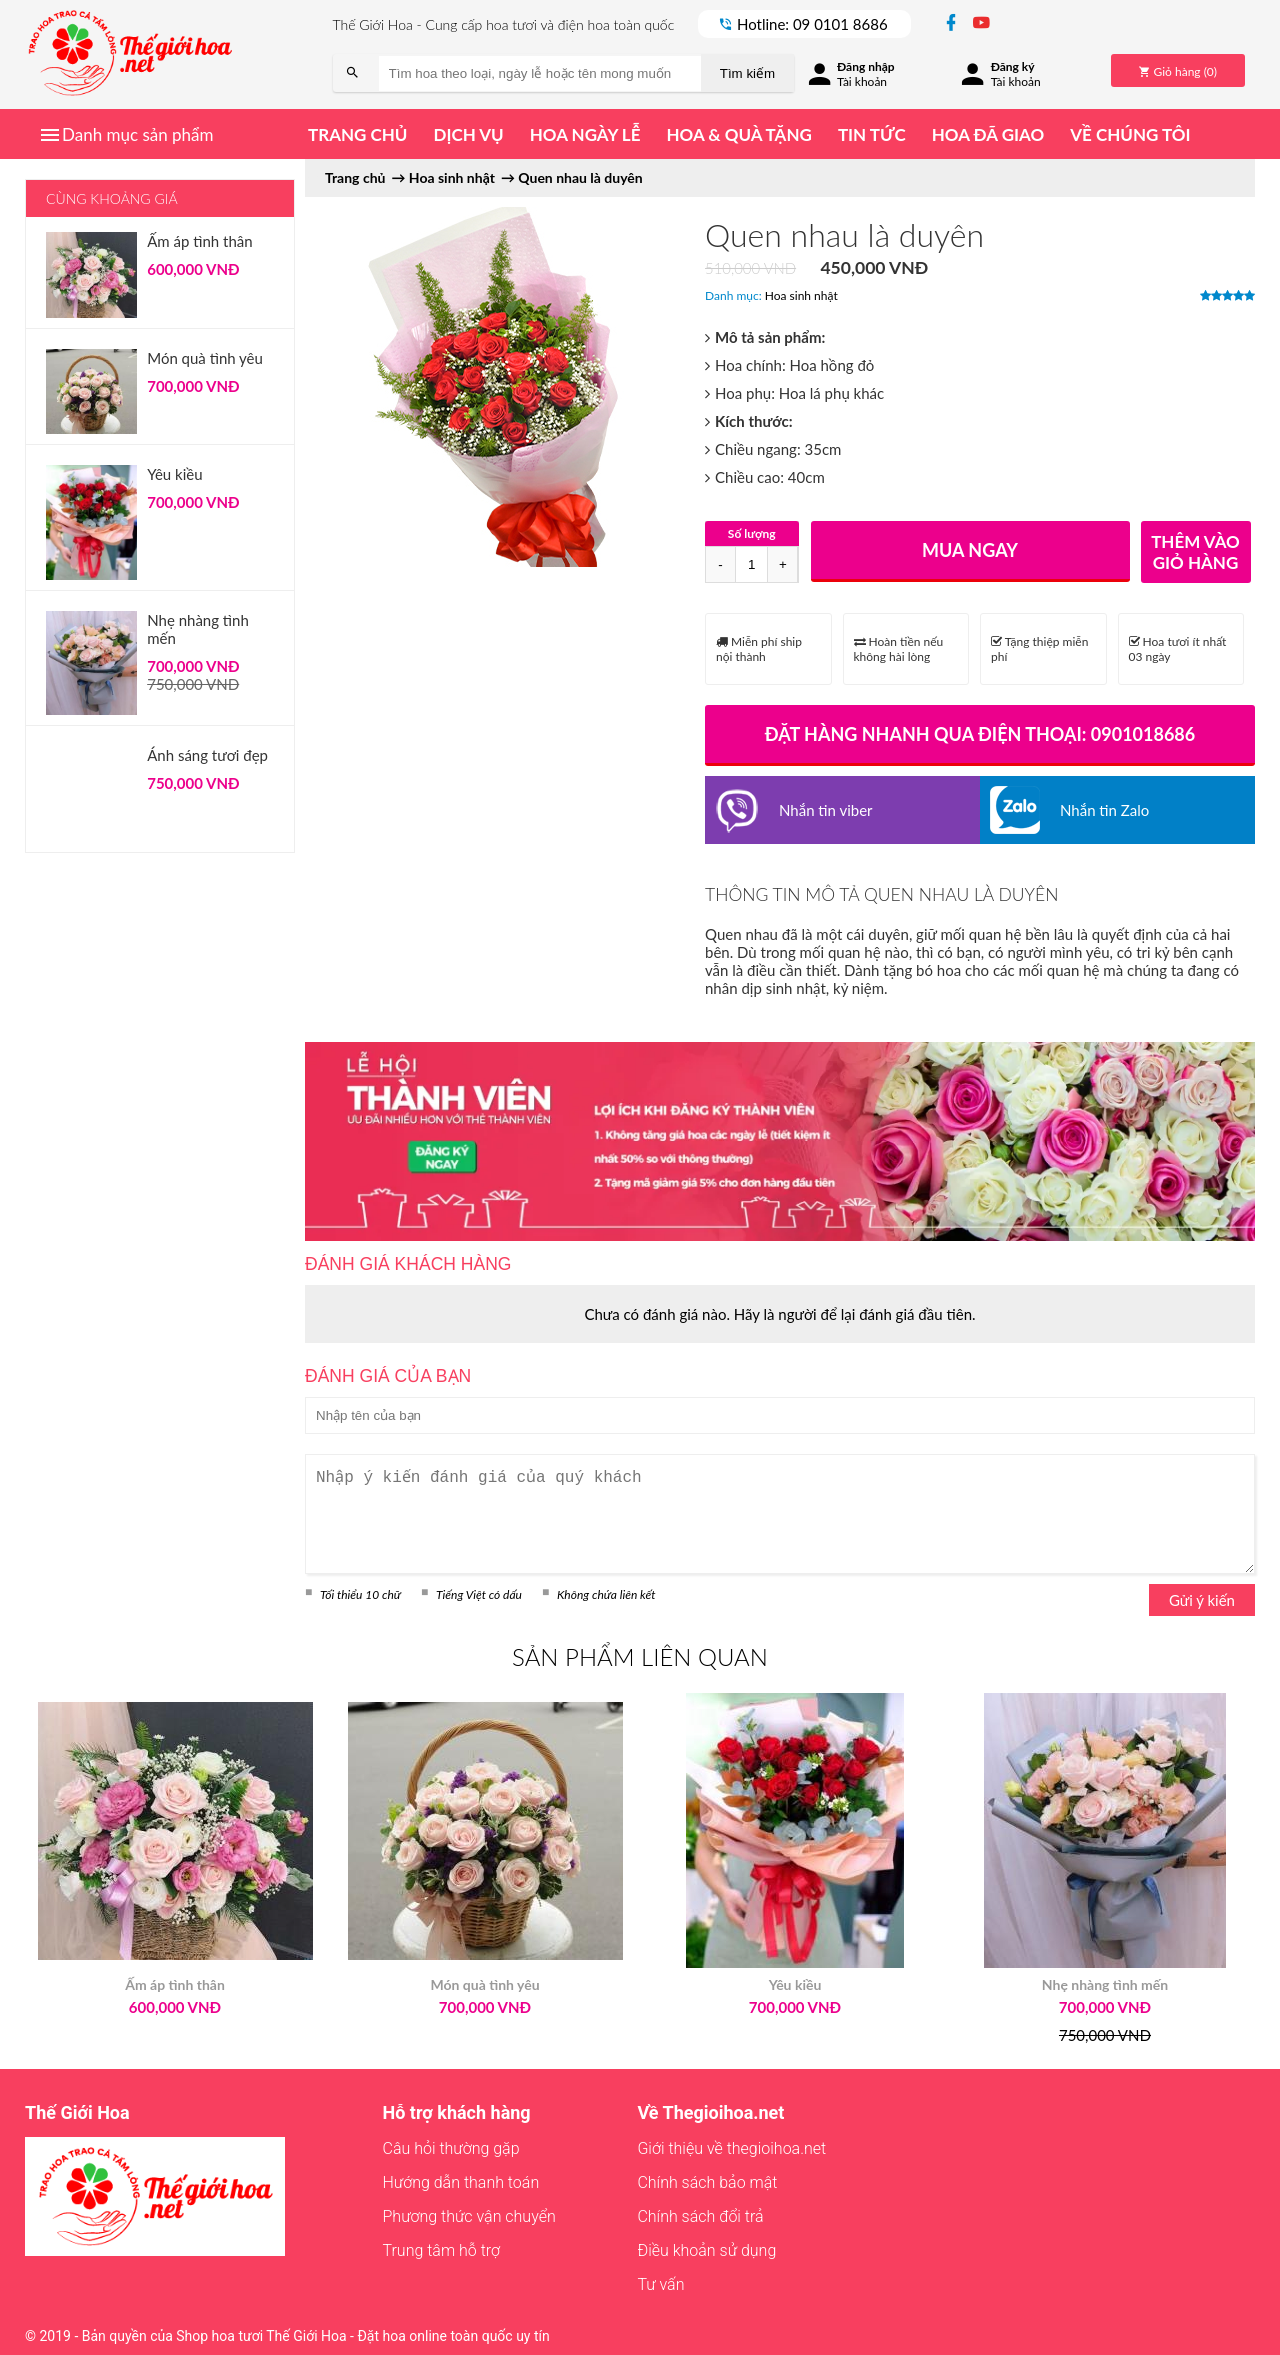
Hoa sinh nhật (801, 295)
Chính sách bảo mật (707, 2182)
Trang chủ (357, 134)
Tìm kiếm (747, 73)
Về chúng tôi (1130, 134)
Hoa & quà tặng (738, 134)
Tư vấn (660, 2284)
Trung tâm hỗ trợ (442, 2250)
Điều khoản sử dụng (706, 2250)
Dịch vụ (468, 134)
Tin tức (872, 134)
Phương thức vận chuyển (469, 2216)
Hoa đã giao (988, 134)
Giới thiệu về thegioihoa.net (731, 2148)
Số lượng (752, 533)
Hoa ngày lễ (585, 134)
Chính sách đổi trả (700, 2216)
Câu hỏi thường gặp (451, 2148)
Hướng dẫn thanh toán (461, 2182)
